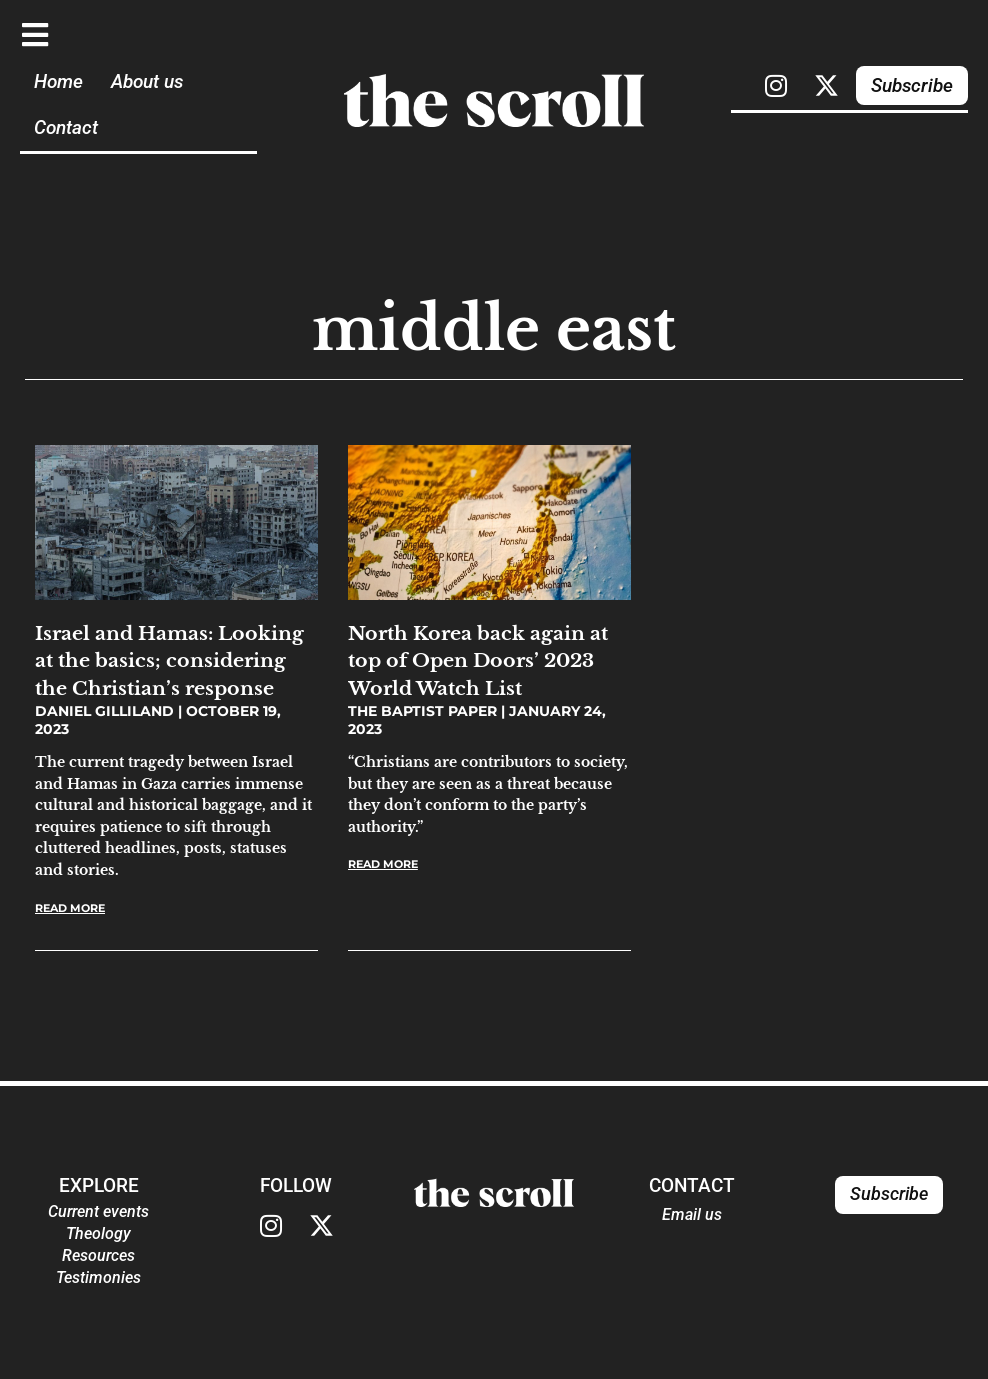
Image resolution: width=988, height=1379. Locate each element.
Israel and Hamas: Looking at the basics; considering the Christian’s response (169, 660)
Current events (98, 1211)
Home (58, 81)
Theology (98, 1233)
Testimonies (98, 1277)
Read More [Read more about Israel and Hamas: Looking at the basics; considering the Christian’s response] (70, 908)
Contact (66, 127)
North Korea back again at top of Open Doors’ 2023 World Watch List (478, 660)
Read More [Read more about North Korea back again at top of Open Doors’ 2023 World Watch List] (383, 864)
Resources (98, 1255)
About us (147, 81)
